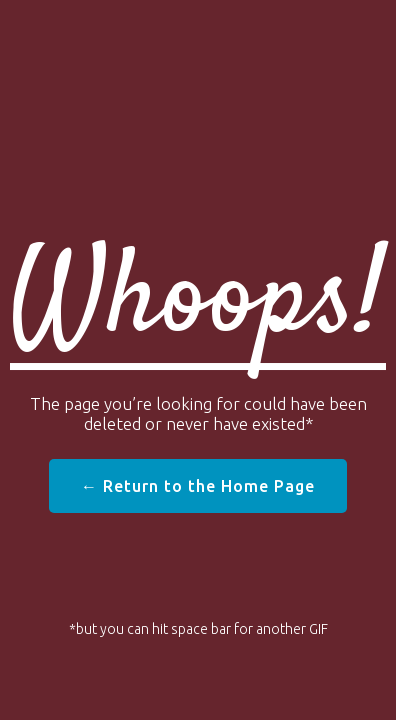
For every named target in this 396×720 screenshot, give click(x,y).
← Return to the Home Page (198, 486)
